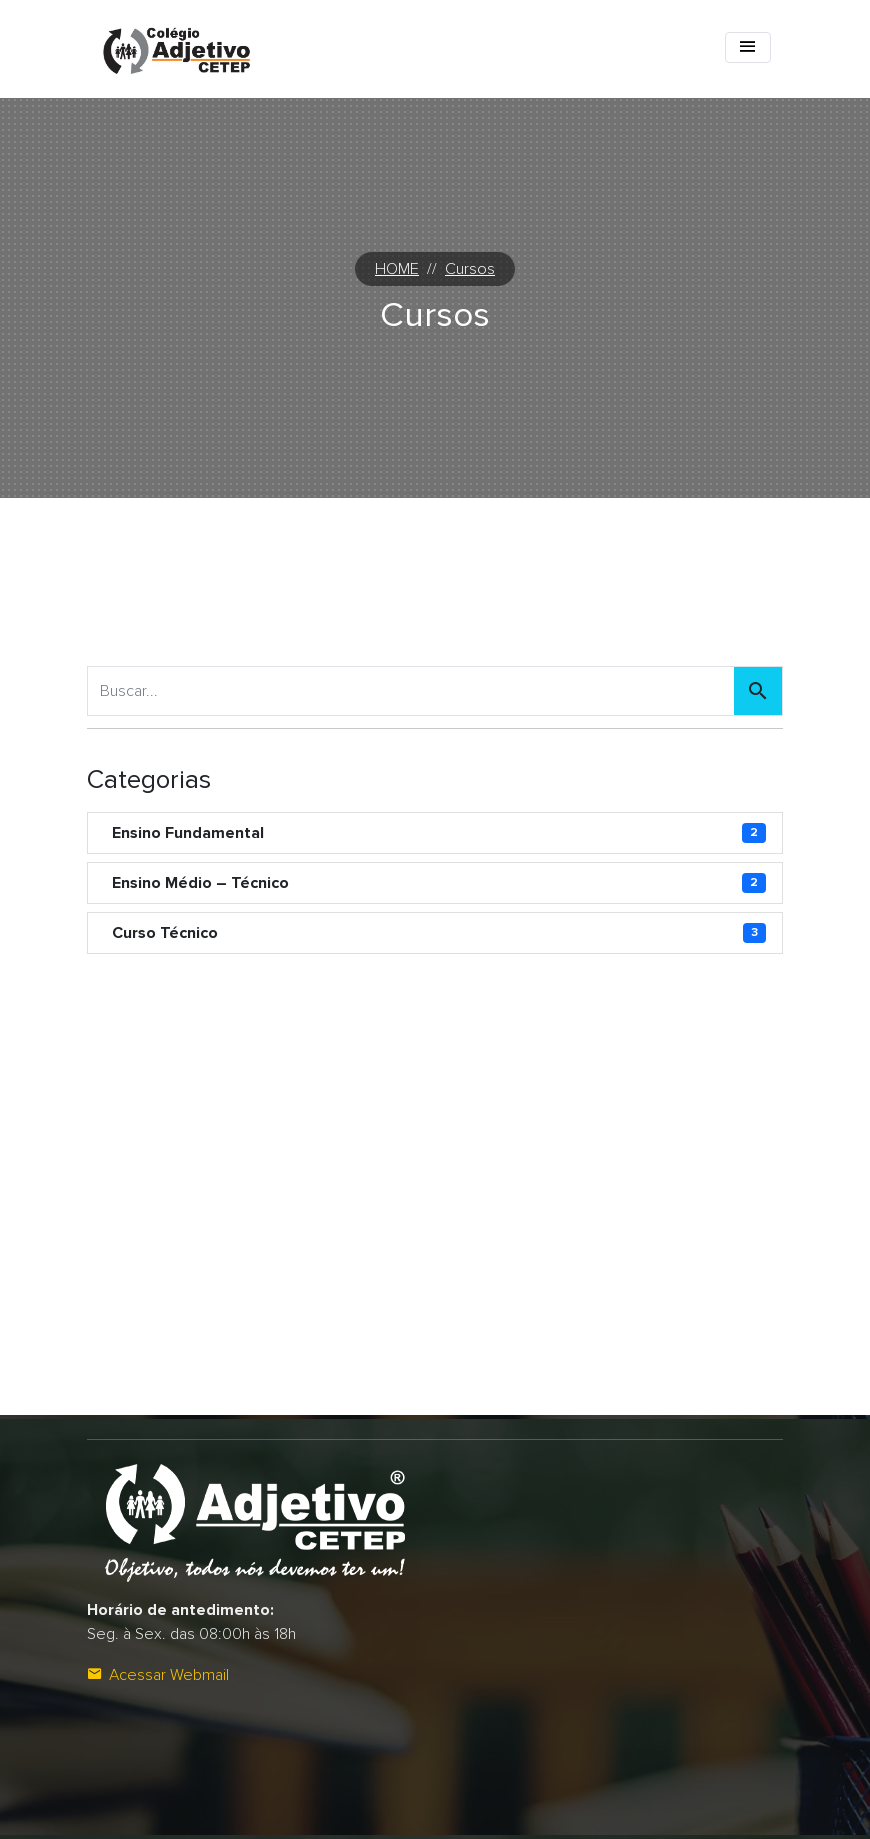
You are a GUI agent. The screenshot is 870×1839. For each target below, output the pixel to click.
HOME (397, 269)
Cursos (470, 269)
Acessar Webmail (158, 1675)
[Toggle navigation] (748, 47)
